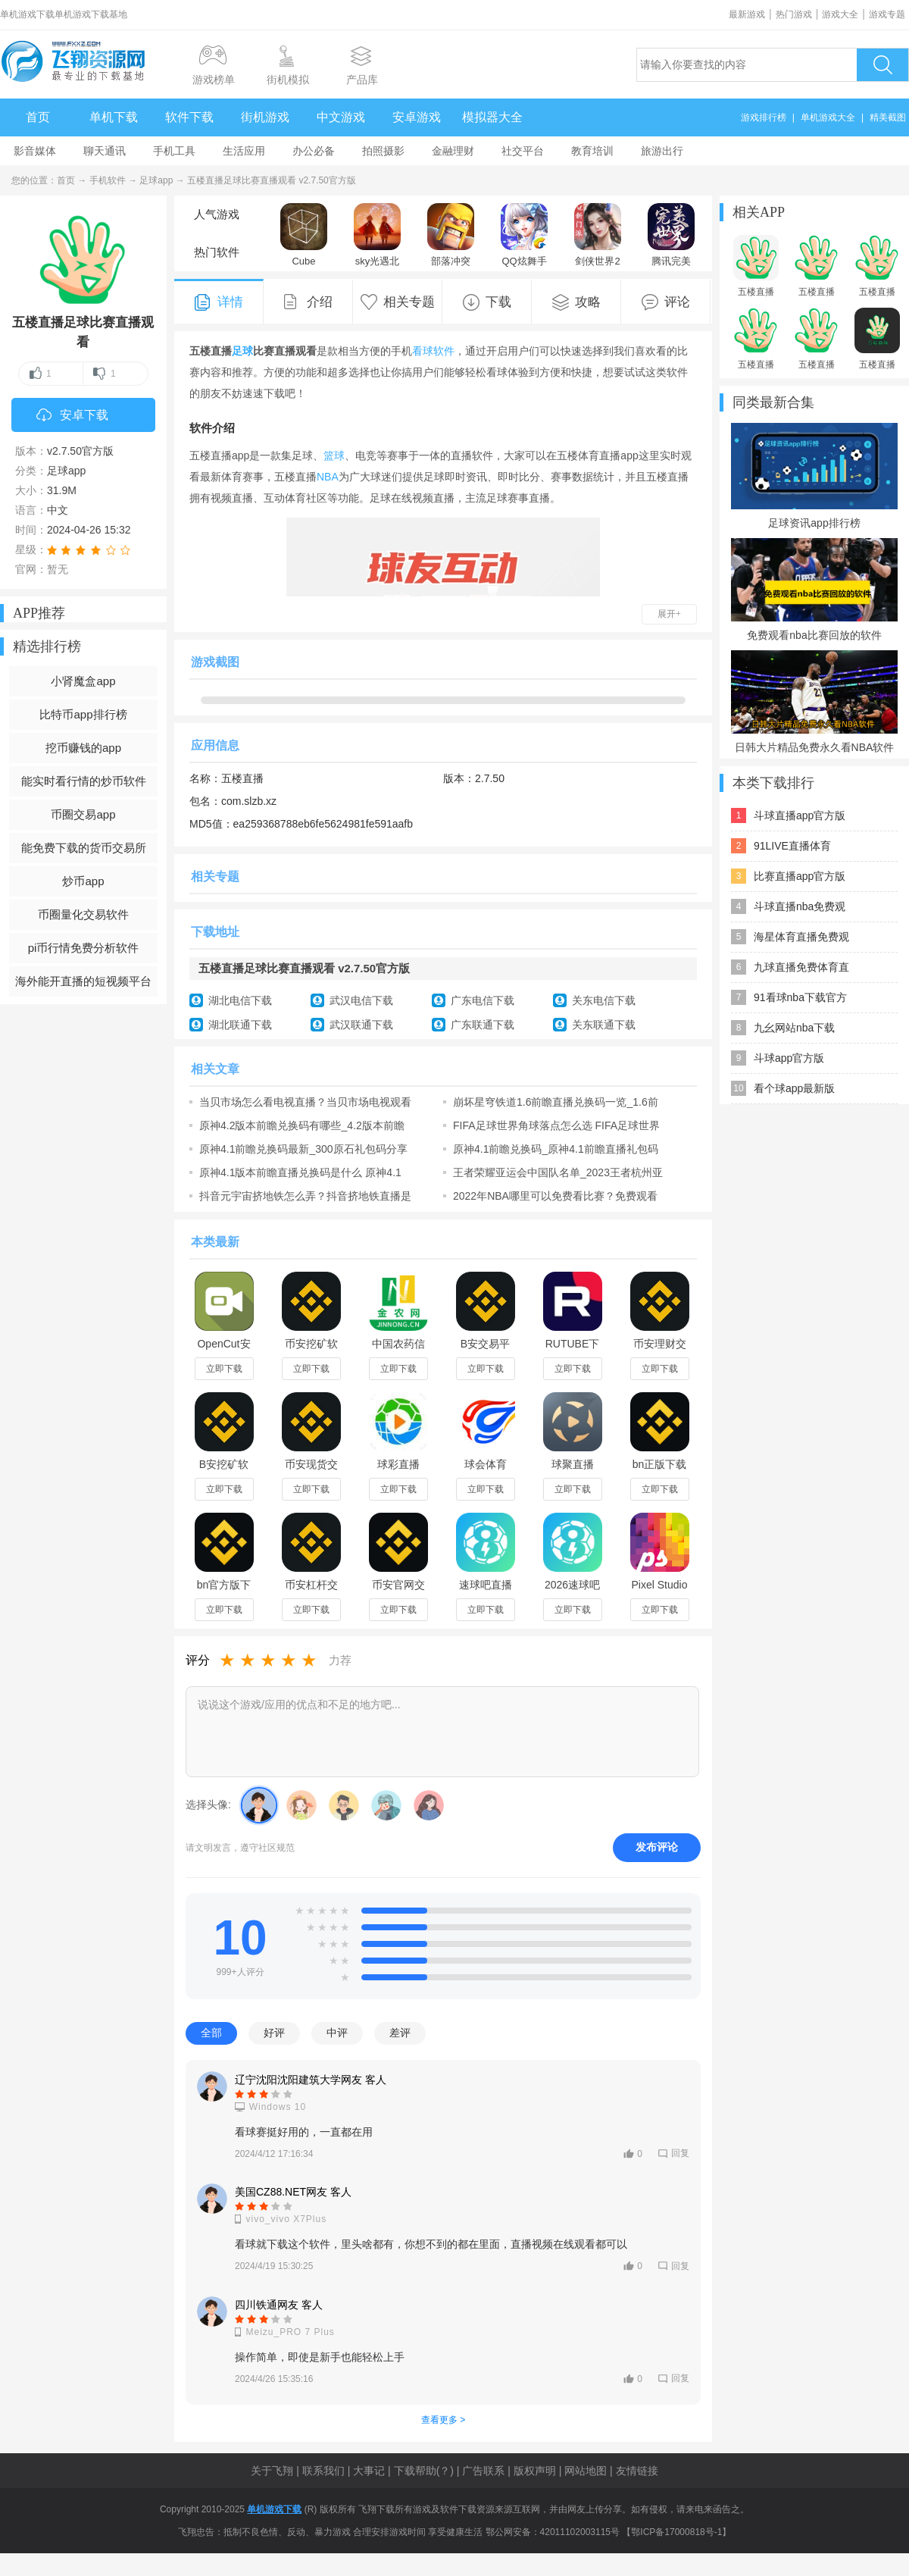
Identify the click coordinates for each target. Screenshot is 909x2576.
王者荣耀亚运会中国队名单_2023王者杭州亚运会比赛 (558, 1172)
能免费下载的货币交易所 (83, 847)
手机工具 (174, 151)
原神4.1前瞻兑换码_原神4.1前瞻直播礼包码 (555, 1149)
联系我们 (323, 2471)
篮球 (334, 455)
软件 (443, 351)
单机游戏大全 (828, 117)
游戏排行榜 (763, 117)
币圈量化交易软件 (83, 914)
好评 (274, 2033)
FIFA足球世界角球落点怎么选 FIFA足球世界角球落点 (556, 1125)
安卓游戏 (416, 117)
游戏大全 (840, 14)
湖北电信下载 (240, 1000)
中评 (337, 2033)
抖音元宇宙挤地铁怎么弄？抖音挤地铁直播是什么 (305, 1196)
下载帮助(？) (424, 2471)
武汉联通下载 (361, 1025)
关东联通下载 (604, 1025)
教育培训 (592, 151)
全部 (211, 2033)
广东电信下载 (482, 1000)
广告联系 (483, 2471)
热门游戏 (794, 14)
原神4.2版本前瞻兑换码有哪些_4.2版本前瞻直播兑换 (302, 1125)
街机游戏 (265, 117)
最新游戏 (747, 14)
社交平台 (522, 151)
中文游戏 (341, 117)
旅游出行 (662, 151)
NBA (328, 477)
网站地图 (585, 2471)
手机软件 (107, 180)
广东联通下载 (482, 1025)
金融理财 (453, 151)
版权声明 (535, 2471)
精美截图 (888, 117)
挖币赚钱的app (83, 747)
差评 (400, 2033)
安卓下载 (72, 416)
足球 (242, 351)
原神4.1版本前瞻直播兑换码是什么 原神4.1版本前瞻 (300, 1172)
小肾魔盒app (83, 681)
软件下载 (189, 117)
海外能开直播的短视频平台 (83, 981)
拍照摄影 (383, 151)
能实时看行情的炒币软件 (83, 781)
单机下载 (113, 117)
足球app (156, 180)
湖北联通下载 (240, 1025)
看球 (422, 351)
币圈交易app (83, 814)
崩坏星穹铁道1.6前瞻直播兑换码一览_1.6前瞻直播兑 (555, 1102)
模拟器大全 (492, 117)
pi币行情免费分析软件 (83, 947)
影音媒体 (35, 151)
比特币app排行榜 (83, 714)
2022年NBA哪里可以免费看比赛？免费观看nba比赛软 (555, 1196)
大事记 (369, 2471)
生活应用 (244, 151)
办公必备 (313, 151)
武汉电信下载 (361, 1000)
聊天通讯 (104, 151)
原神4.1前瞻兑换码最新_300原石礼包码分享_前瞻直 (303, 1149)
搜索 (882, 65)
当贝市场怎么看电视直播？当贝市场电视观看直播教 (305, 1102)
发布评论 (657, 1847)
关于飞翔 (272, 2471)
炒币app (83, 881)
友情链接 (637, 2471)
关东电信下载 (604, 1000)
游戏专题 (887, 14)
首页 (38, 117)
